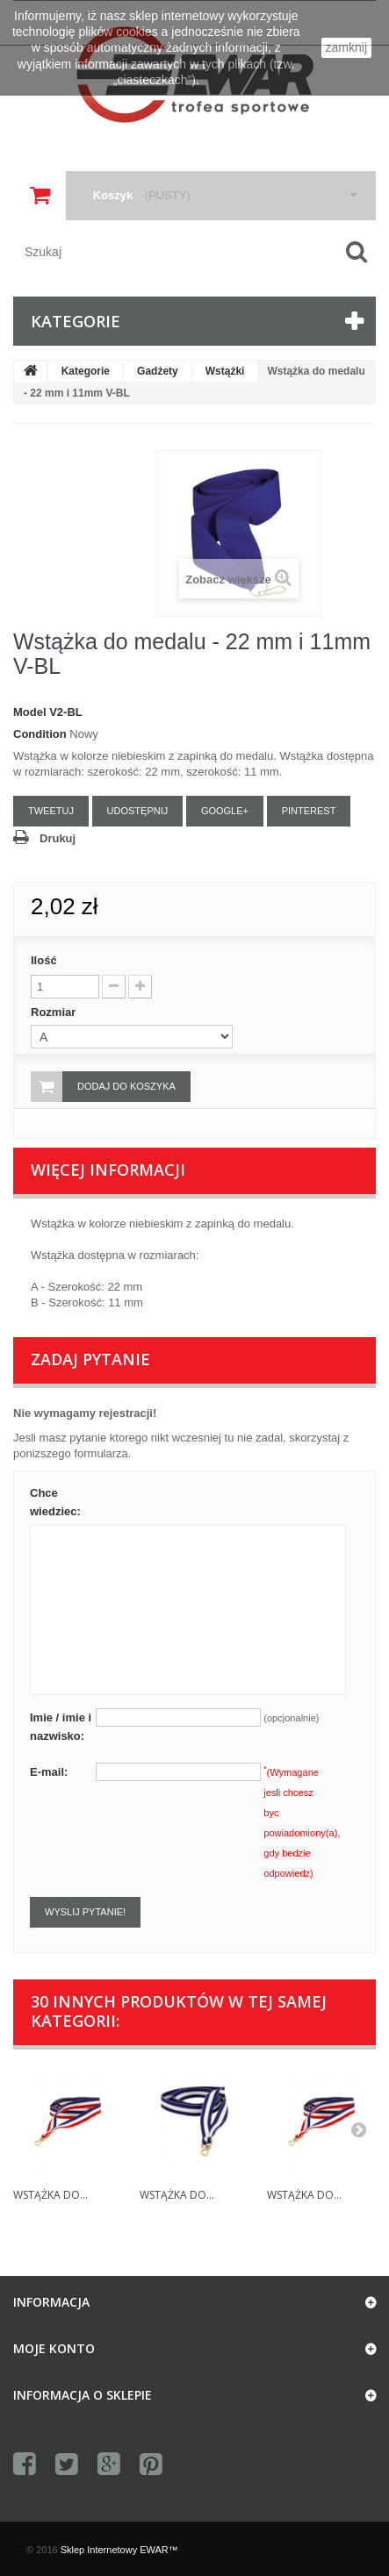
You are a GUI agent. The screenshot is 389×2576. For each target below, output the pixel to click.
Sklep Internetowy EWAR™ (119, 2549)
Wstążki (225, 371)
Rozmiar (55, 1012)
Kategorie (85, 371)
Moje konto (54, 2348)
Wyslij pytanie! (85, 1912)
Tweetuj (51, 810)
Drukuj (58, 838)
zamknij (346, 47)
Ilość (44, 960)
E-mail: (49, 1771)
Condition (40, 734)
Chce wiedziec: (55, 1502)
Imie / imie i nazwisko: (60, 1726)
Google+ (225, 810)
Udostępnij (138, 810)
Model (30, 712)
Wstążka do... (50, 2194)
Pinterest (309, 810)
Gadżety (157, 371)
